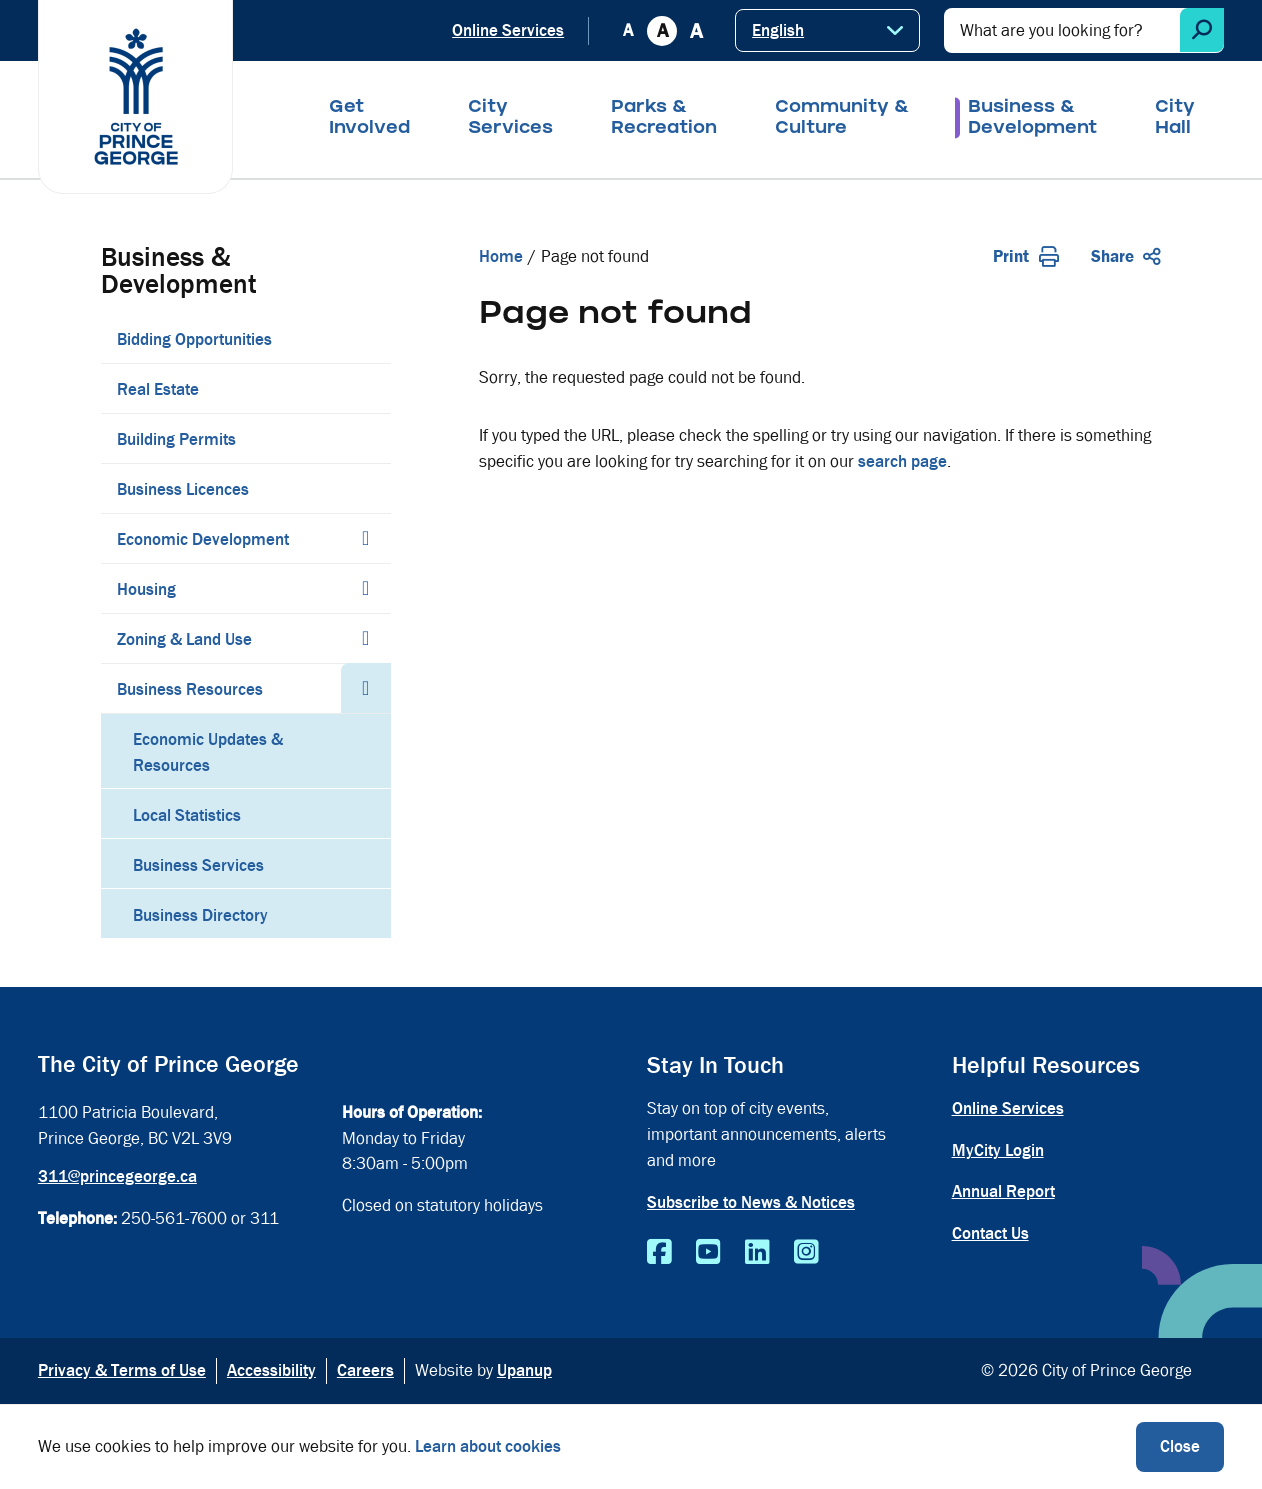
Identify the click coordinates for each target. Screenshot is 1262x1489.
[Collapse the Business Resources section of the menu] (366, 688)
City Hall (1175, 119)
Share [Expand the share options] (1126, 256)
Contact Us (990, 1233)
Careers (365, 1370)
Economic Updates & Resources (208, 752)
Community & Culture (842, 119)
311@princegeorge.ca (117, 1176)
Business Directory (200, 915)
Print (1026, 256)
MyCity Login (998, 1150)
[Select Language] (827, 30)
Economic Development (203, 539)
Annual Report (1003, 1191)
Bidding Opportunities (194, 339)
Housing (146, 589)
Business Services (198, 865)
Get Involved (369, 119)
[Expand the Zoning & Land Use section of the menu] (366, 638)
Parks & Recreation (664, 119)
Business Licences (183, 489)
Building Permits (176, 439)
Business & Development (1032, 119)
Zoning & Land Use (184, 639)
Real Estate (158, 389)
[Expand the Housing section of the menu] (366, 588)
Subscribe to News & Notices (751, 1202)
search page (902, 461)
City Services (510, 119)
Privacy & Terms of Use (122, 1370)
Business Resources (190, 689)
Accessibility (271, 1370)
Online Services (508, 30)
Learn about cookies (488, 1446)
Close (1180, 1446)
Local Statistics (187, 815)
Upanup (524, 1370)
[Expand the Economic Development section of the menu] (366, 538)
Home (501, 256)
